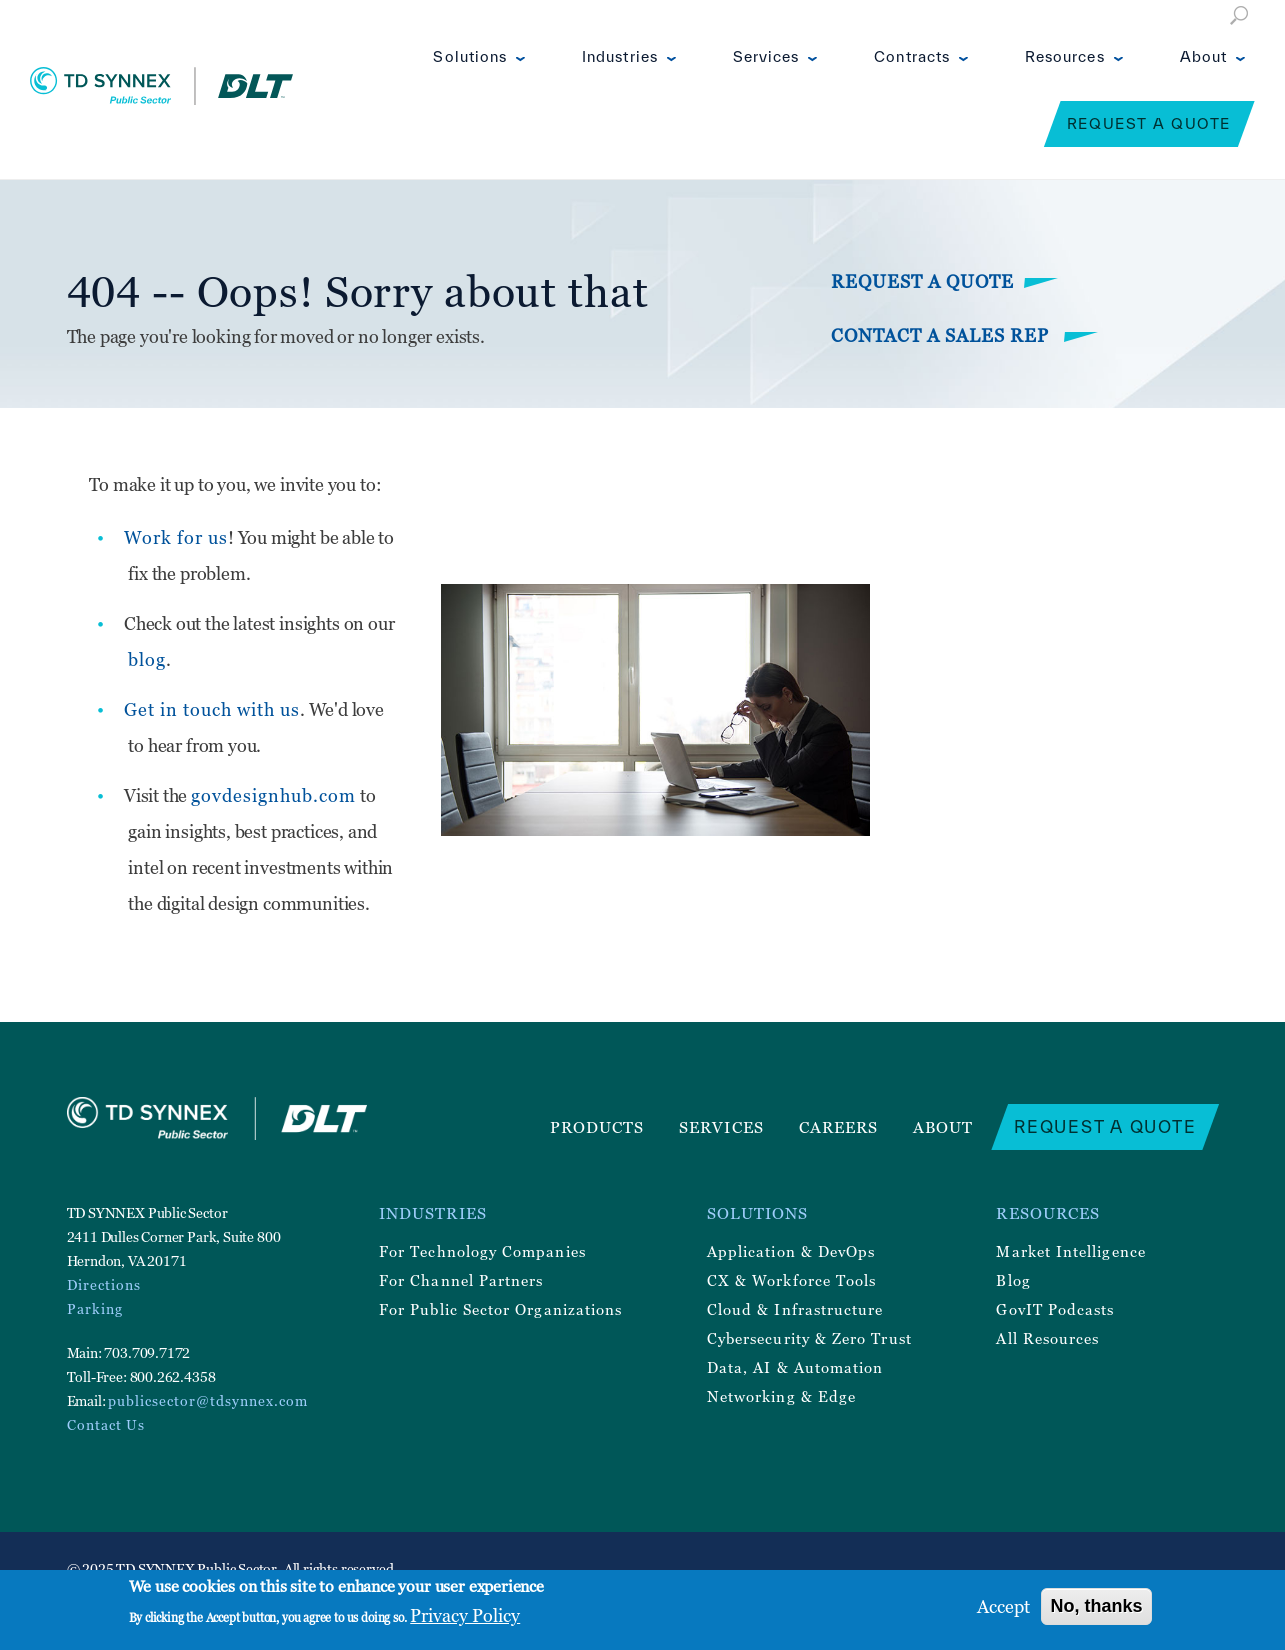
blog (147, 659)
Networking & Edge (781, 1396)
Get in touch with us (212, 709)
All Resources (1047, 1338)
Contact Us (106, 1424)
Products (597, 1127)
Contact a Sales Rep (942, 335)
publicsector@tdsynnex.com (208, 1400)
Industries (620, 56)
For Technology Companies (482, 1251)
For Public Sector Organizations (500, 1309)
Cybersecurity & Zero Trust (809, 1338)
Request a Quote (1149, 123)
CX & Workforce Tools (791, 1280)
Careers (839, 1127)
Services (766, 56)
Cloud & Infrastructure (795, 1309)
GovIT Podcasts (1055, 1309)
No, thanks (1096, 1606)
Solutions (470, 56)
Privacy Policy (465, 1615)
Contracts (912, 56)
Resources (1065, 56)
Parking (95, 1308)
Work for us (176, 537)
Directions (104, 1284)
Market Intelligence (1070, 1251)
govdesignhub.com (273, 795)
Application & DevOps (791, 1251)
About (1203, 56)
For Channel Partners (461, 1280)
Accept (1003, 1606)
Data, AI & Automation (795, 1367)
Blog (1013, 1280)
